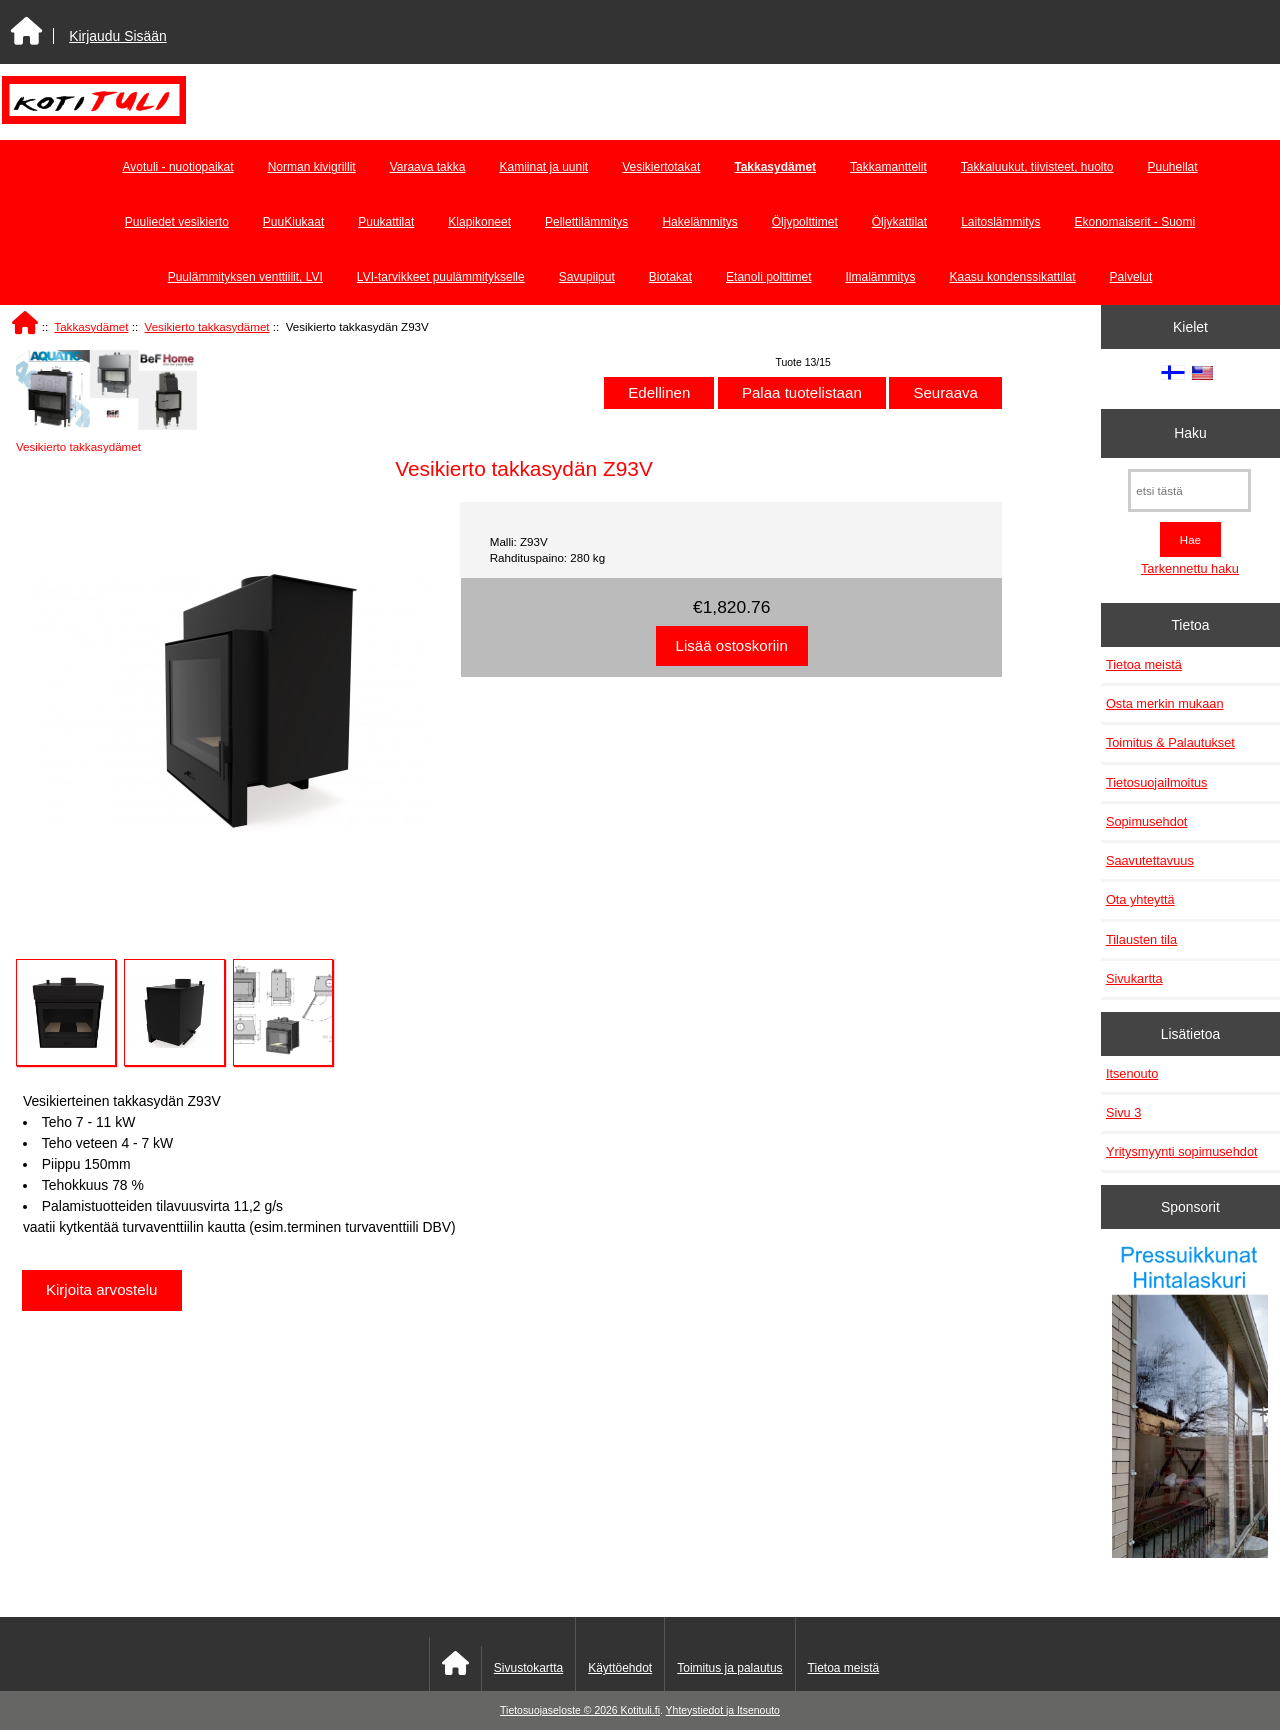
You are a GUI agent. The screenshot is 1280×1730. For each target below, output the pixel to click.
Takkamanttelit (888, 167)
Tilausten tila (1141, 939)
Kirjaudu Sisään (117, 36)
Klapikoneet (479, 222)
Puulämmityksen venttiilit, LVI (245, 277)
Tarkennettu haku (1190, 568)
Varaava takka (428, 167)
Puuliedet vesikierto (177, 222)
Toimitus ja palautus (729, 1668)
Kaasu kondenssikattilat (1013, 277)
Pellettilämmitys (586, 222)
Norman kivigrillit (312, 167)
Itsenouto (1132, 1073)
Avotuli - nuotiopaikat (177, 167)
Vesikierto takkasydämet (207, 326)
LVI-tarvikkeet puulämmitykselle (441, 277)
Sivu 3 (1123, 1112)
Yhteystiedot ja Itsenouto (723, 1710)
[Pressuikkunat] (1190, 1403)
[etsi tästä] (1189, 490)
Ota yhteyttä (1140, 899)
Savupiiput (587, 277)
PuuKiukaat (293, 222)
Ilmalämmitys (881, 277)
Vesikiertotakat (661, 167)
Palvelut (1131, 277)
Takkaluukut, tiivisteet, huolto (1037, 167)
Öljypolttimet (805, 222)
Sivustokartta (528, 1668)
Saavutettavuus (1150, 860)
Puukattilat (386, 222)
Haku (1190, 433)
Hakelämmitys (699, 222)
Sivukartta (1134, 978)
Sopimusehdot (1147, 821)
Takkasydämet (91, 326)
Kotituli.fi (640, 1710)
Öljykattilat (899, 222)
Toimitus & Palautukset (1170, 742)
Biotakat (670, 277)
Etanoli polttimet (768, 277)
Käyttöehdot (620, 1668)
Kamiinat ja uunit (543, 167)
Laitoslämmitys (1000, 222)
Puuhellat (1173, 167)
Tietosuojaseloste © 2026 (560, 1710)
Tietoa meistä (1144, 664)
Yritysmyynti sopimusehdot (1182, 1151)
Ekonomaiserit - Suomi (1134, 222)
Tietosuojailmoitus (1157, 782)
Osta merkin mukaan (1165, 703)
